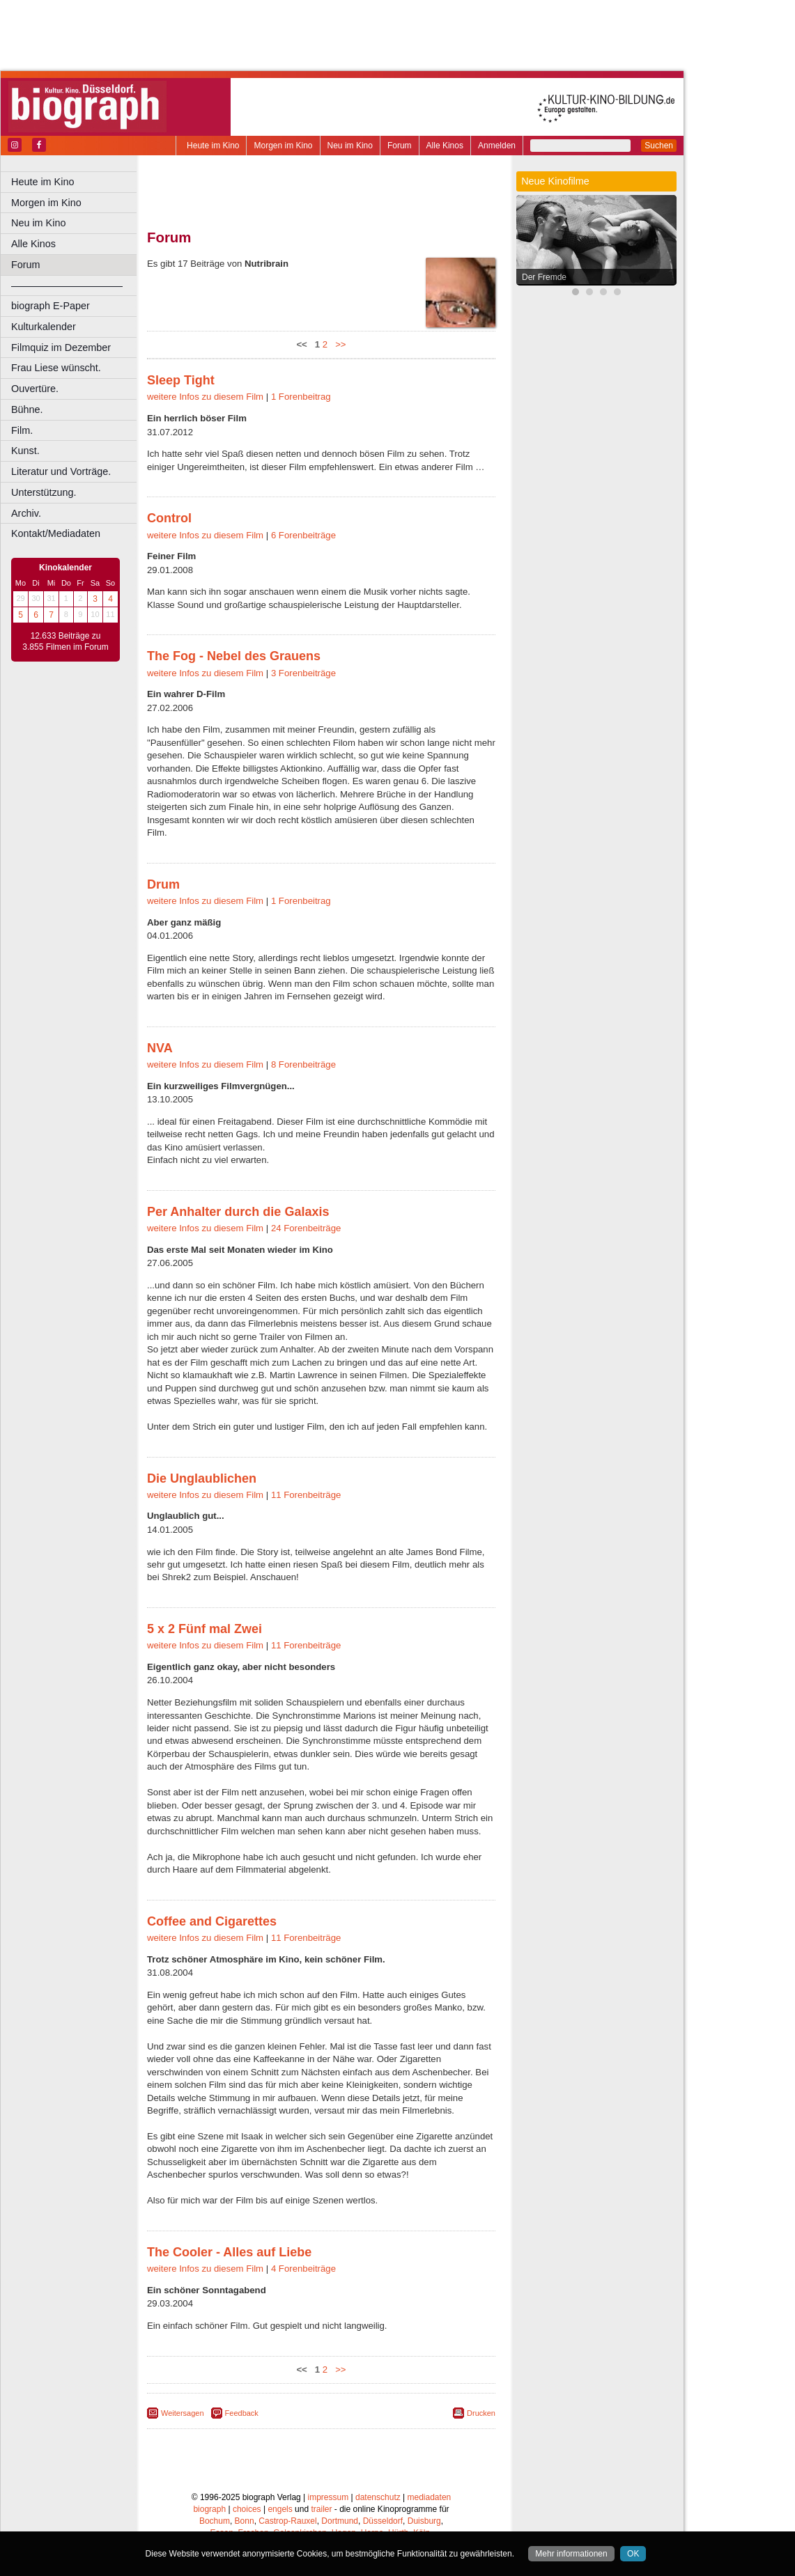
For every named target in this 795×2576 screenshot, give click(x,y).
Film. (22, 430)
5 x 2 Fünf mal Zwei (204, 1629)
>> (338, 344)
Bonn (244, 2521)
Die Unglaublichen (201, 1478)
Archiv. (26, 513)
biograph (209, 2509)
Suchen (659, 145)
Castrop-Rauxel (287, 2521)
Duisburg (424, 2521)
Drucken (481, 2413)
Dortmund (339, 2521)
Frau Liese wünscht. (56, 367)
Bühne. (27, 409)
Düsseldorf (383, 2521)
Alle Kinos (444, 145)
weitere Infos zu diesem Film (205, 396)
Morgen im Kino (283, 145)
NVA (160, 1048)
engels (280, 2509)
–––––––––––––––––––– (67, 285)
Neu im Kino (350, 145)
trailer (321, 2509)
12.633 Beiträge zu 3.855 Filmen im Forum (65, 641)
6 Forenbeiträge (303, 535)
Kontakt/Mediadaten (55, 533)
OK (633, 2554)
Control (169, 518)
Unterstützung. (44, 492)
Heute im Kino (213, 145)
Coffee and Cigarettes (212, 1921)
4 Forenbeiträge (303, 2268)
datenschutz (378, 2497)
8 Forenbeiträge (303, 1064)
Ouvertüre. (35, 388)
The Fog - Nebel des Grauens (234, 656)
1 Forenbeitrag (301, 396)
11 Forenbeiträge (306, 1495)
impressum (328, 2497)
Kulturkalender (43, 326)
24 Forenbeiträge (306, 1228)
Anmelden (497, 145)
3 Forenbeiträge (303, 673)
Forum (399, 145)
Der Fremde (544, 277)
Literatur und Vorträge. (61, 471)
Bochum (214, 2521)
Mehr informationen (571, 2554)
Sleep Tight (181, 380)
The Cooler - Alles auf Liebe (229, 2252)
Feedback (241, 2413)
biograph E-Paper (50, 305)
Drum (163, 884)
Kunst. (25, 450)
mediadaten (429, 2497)
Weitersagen (182, 2413)
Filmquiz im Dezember (61, 347)
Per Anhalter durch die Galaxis (238, 1212)
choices (247, 2509)
